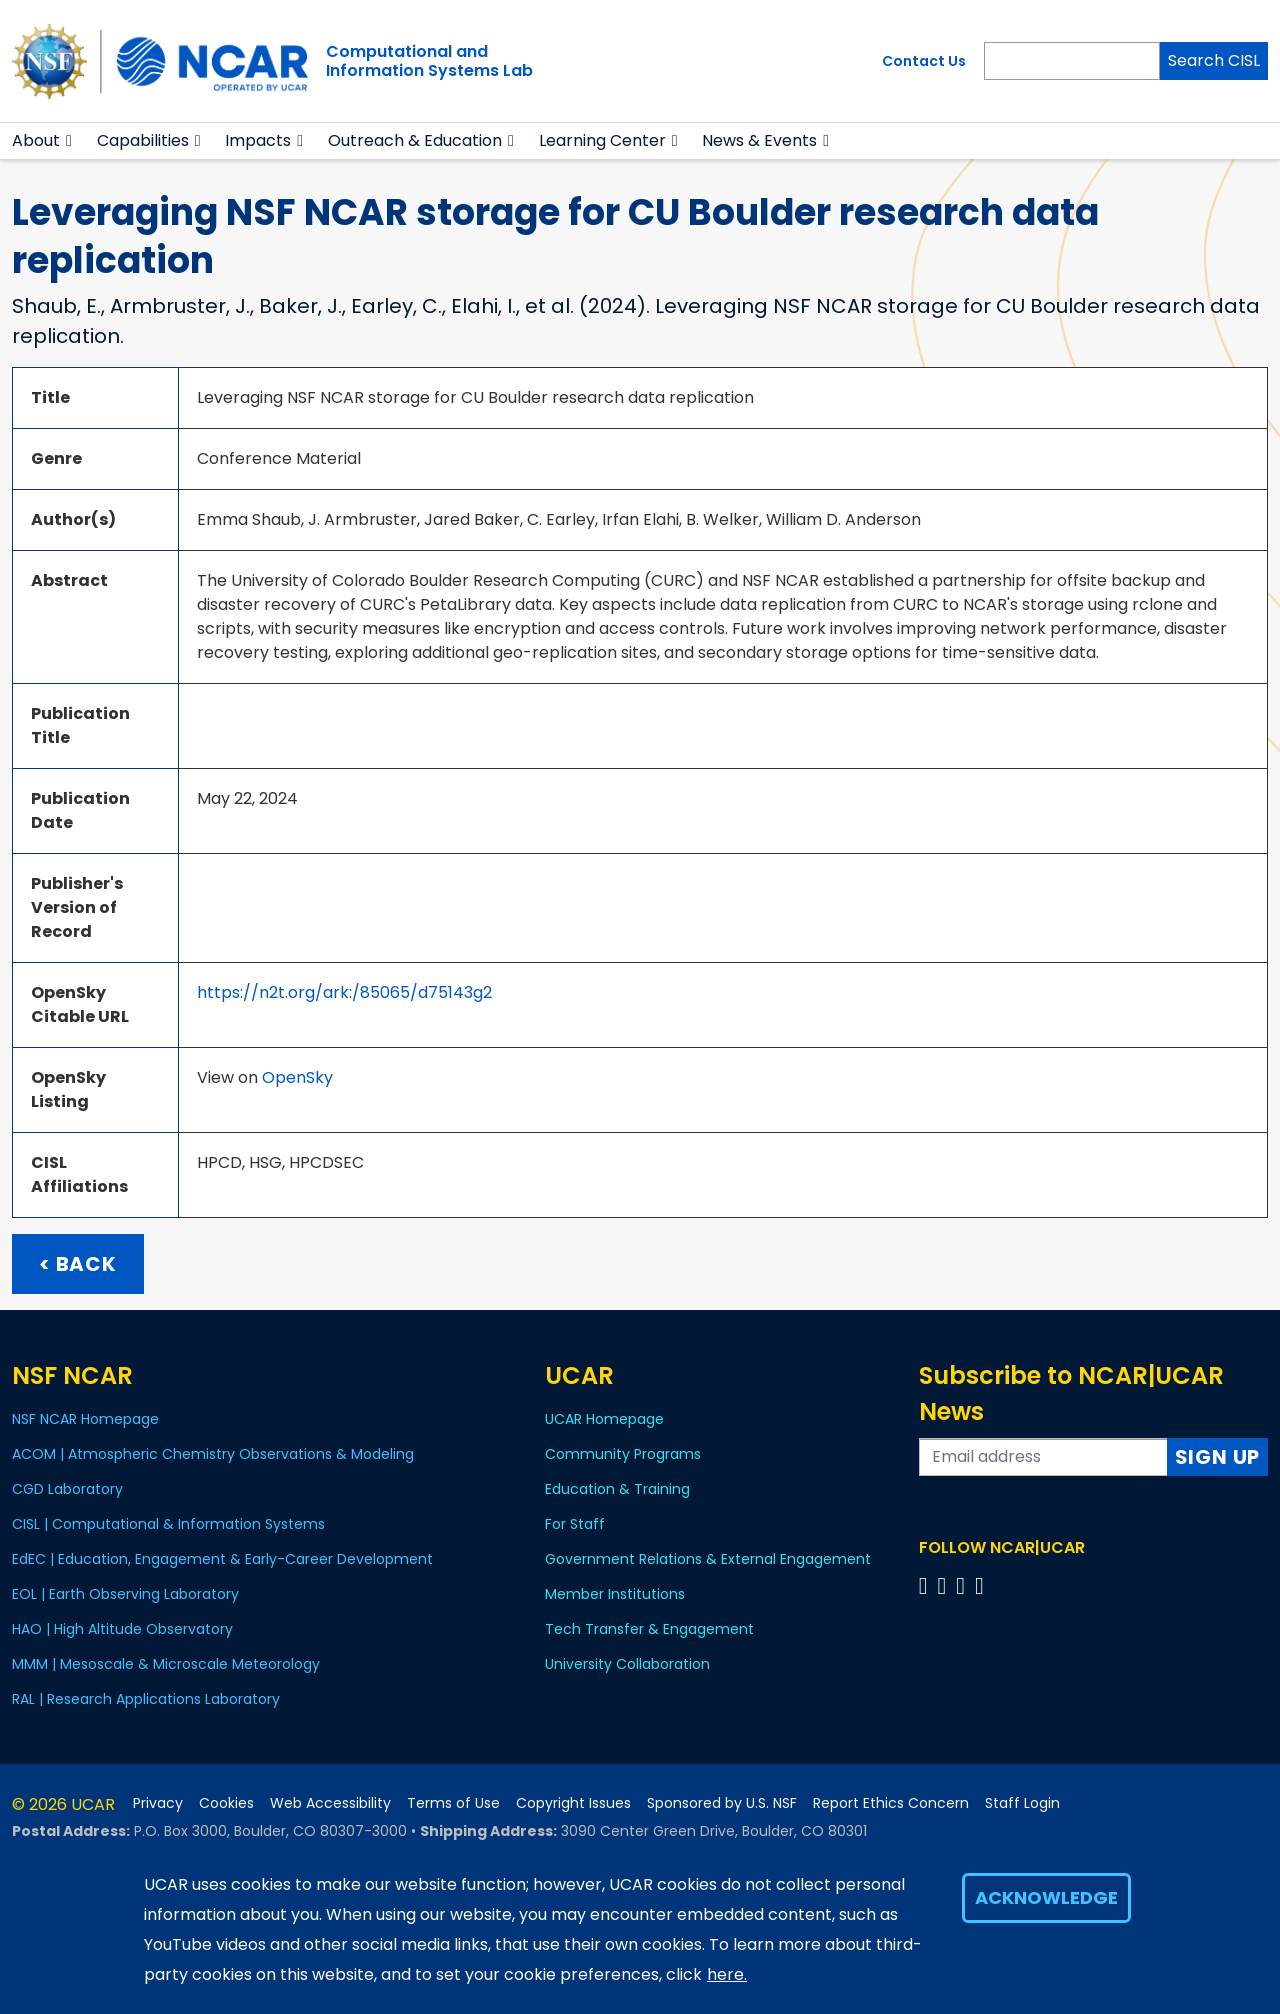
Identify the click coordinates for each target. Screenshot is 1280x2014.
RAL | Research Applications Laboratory (146, 1699)
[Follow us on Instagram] (963, 1585)
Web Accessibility (330, 1803)
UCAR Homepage (604, 1419)
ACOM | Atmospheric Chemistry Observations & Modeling (213, 1454)
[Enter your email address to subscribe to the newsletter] (1043, 1457)
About (36, 140)
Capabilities (143, 140)
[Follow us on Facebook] (926, 1585)
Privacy (158, 1803)
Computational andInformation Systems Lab (429, 61)
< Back (78, 1264)
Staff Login (1022, 1803)
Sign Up (1218, 1457)
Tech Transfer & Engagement (649, 1629)
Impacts (258, 140)
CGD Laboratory (67, 1489)
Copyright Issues (573, 1803)
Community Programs (623, 1454)
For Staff (575, 1524)
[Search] (1072, 61)
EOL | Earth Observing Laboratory (125, 1594)
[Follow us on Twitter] (944, 1585)
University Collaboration (627, 1664)
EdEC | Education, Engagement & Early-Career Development (222, 1559)
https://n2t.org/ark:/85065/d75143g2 (344, 992)
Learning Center (602, 140)
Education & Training (617, 1489)
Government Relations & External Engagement (708, 1559)
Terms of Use (453, 1803)
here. (727, 1974)
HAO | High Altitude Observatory (122, 1629)
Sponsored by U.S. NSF (722, 1803)
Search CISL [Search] (1214, 60)
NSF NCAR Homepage (85, 1419)
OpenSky (297, 1077)
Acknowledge (1046, 1897)
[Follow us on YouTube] (982, 1585)
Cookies (226, 1803)
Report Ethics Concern (891, 1803)
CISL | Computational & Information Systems (168, 1524)
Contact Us (924, 61)
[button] (69, 141)
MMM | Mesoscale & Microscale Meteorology (166, 1664)
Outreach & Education (415, 140)
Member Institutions (615, 1594)
